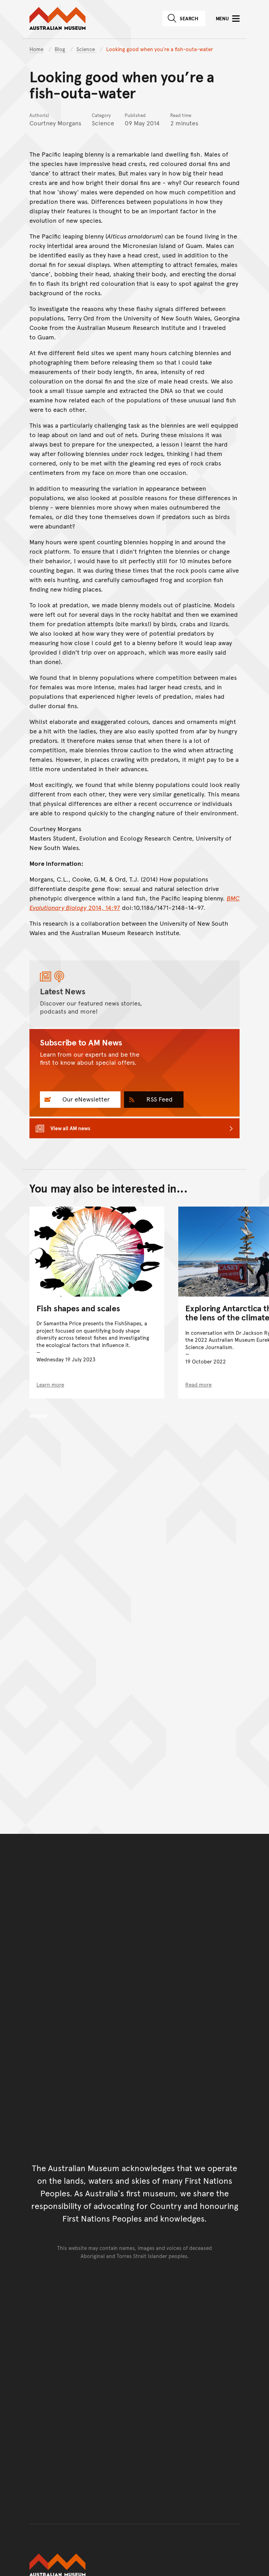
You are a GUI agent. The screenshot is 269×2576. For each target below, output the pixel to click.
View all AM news (70, 1128)
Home (36, 49)
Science (86, 49)
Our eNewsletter (85, 1098)
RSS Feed (159, 1098)
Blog (61, 49)
